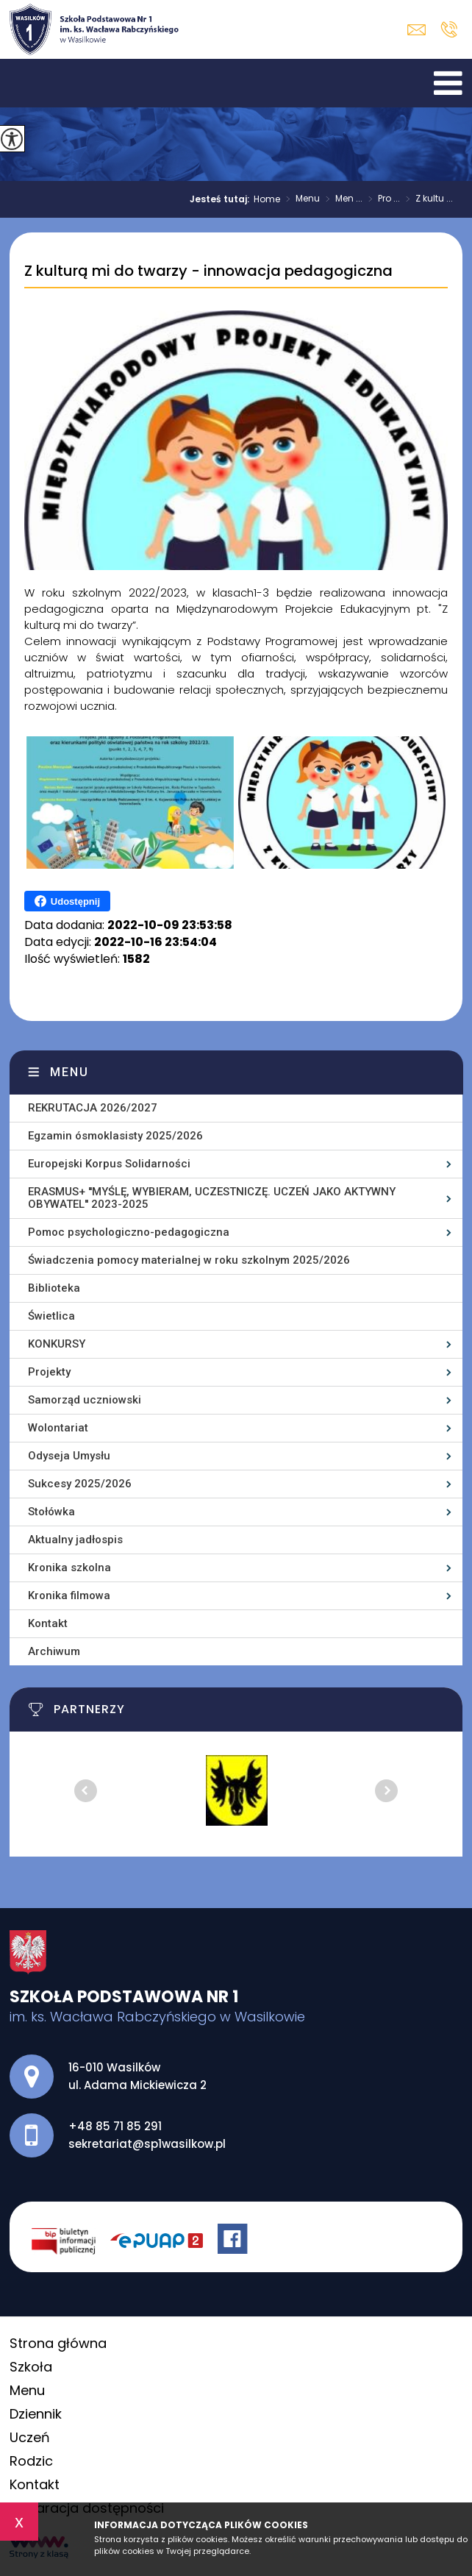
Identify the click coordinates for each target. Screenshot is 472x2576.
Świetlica (51, 1316)
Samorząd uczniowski (84, 1399)
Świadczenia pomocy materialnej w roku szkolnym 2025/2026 (189, 1260)
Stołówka (51, 1511)
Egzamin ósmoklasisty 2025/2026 (115, 1135)
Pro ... (381, 199)
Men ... (341, 199)
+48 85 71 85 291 (448, 29)
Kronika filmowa (69, 1595)
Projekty (49, 1371)
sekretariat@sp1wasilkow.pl (416, 29)
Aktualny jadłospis (75, 1539)
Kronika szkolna (69, 1567)
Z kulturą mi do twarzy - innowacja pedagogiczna (208, 271)
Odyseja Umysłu (69, 1455)
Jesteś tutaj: (222, 199)
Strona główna (58, 2343)
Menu (300, 199)
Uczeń (30, 2437)
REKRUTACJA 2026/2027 (92, 1107)
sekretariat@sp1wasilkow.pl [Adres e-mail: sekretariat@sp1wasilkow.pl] (147, 2144)
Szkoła (31, 2367)
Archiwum (54, 1651)
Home (267, 199)
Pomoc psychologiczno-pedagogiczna (128, 1232)
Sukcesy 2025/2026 (80, 1483)
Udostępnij (67, 901)
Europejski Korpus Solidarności (109, 1163)
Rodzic (31, 2461)
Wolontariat (58, 1427)
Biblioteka (54, 1288)
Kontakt (48, 1623)
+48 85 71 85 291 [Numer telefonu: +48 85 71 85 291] (115, 2126)
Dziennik (36, 2414)
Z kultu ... (426, 199)
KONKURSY (56, 1344)
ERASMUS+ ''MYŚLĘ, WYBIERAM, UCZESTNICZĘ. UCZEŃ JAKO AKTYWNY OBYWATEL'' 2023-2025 (212, 1198)
